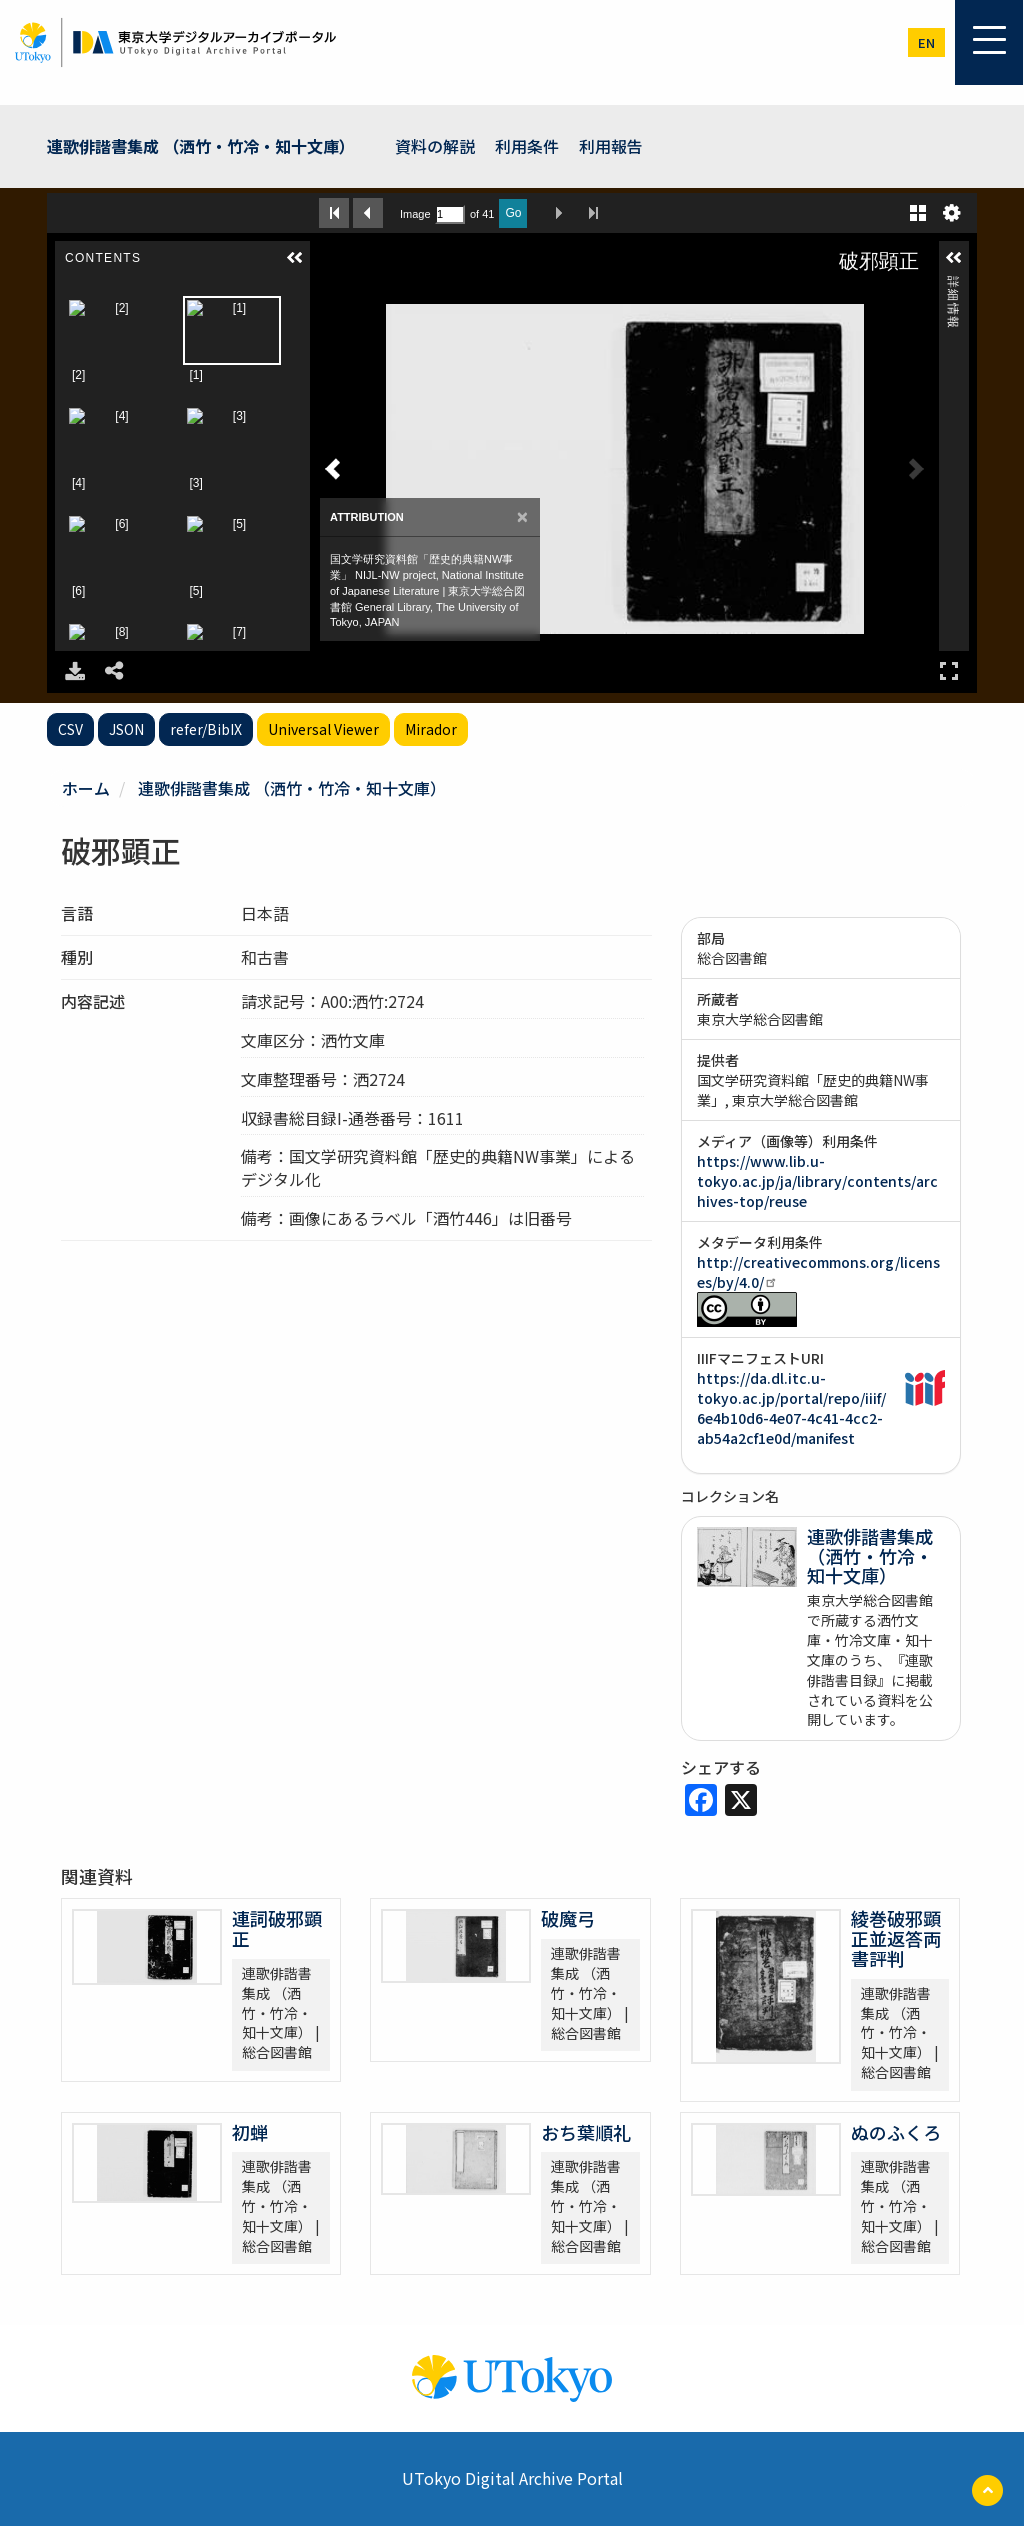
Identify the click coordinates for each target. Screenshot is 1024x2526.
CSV (70, 729)
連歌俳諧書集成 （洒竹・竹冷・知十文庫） (201, 146)
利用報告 (611, 146)
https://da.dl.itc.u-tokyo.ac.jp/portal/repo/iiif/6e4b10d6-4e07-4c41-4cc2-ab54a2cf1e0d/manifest (791, 1408)
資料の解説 (435, 146)
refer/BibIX (206, 729)
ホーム (86, 788)
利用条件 (527, 146)
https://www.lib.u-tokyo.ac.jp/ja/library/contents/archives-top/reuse (817, 1181)
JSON (126, 729)
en (926, 42)
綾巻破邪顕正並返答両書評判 (896, 1938)
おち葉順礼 (586, 2132)
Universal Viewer (323, 729)
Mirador (431, 729)
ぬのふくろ (896, 2132)
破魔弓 (568, 1918)
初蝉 (250, 2132)
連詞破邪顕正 (277, 1928)
